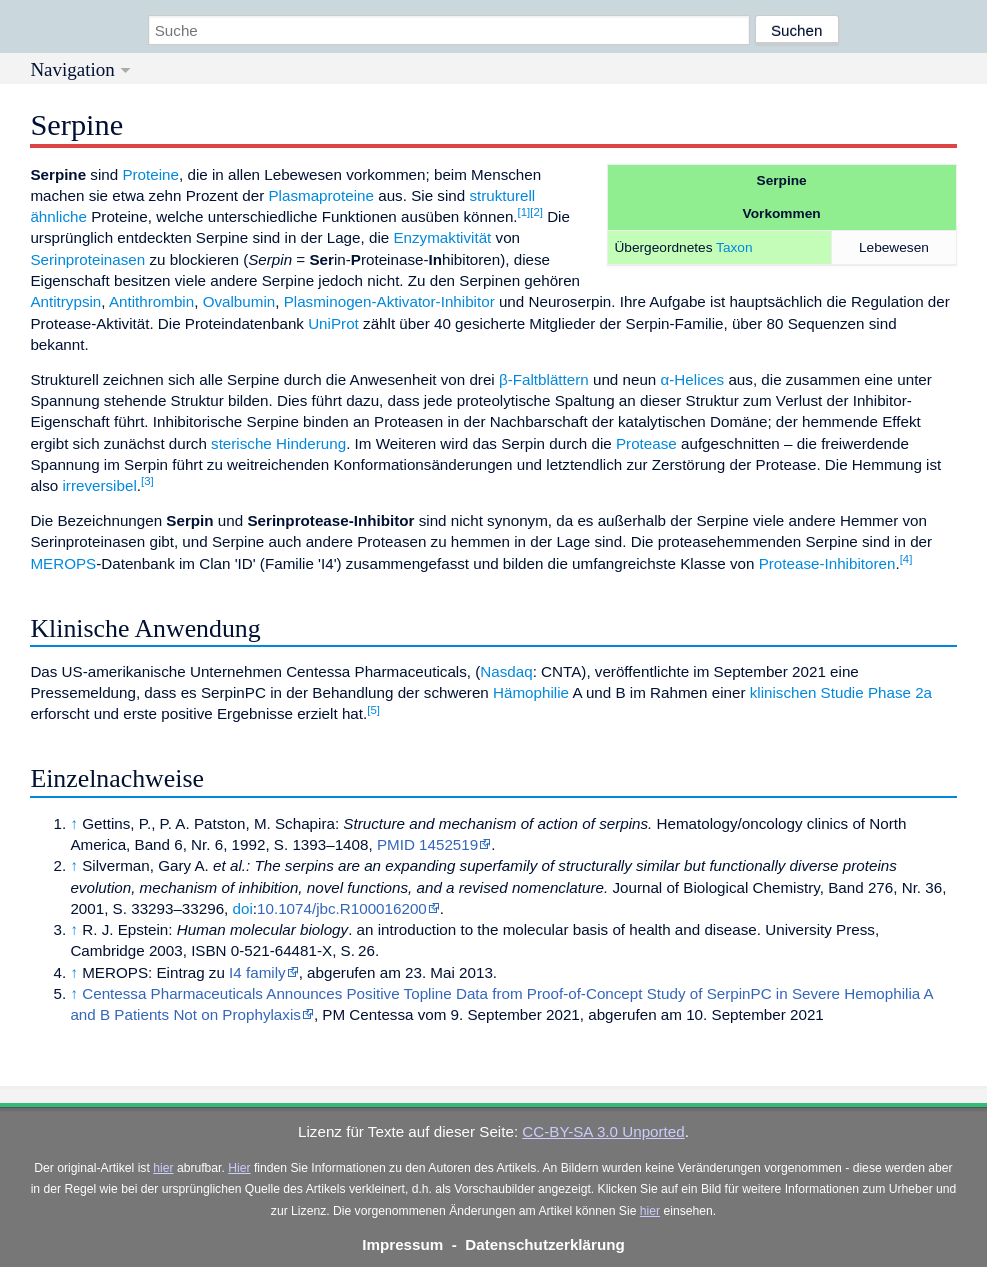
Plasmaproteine (321, 195)
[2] (536, 212)
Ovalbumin (239, 301)
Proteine (150, 174)
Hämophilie (531, 692)
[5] (373, 710)
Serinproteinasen (87, 259)
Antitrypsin (65, 301)
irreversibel (99, 485)
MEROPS (63, 563)
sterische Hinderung (278, 443)
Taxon (734, 247)
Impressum (402, 1244)
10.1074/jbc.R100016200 (342, 908)
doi (243, 908)
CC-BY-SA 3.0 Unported (603, 1131)
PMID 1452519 (427, 844)
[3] (147, 481)
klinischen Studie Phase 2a (841, 692)
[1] (524, 212)
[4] (906, 559)
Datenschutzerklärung (545, 1244)
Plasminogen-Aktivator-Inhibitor (389, 301)
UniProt (333, 323)
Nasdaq (506, 671)
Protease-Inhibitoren (827, 563)
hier (163, 1168)
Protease (646, 443)
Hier (239, 1168)
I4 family (257, 972)
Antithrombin (151, 301)
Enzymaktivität (442, 237)
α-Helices (693, 379)
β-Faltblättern (544, 379)
